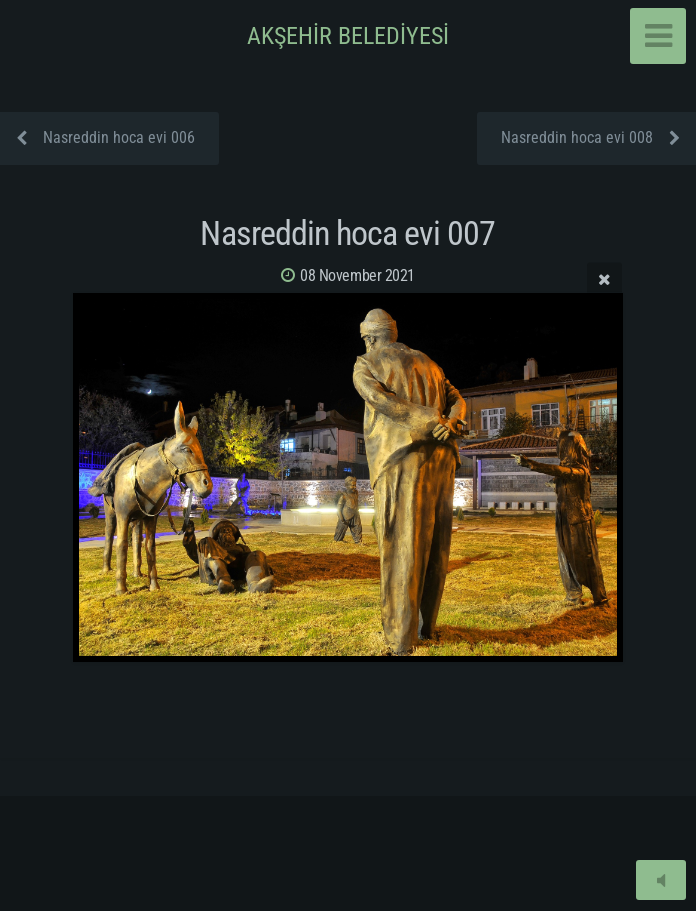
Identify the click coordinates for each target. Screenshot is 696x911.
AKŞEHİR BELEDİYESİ (348, 36)
